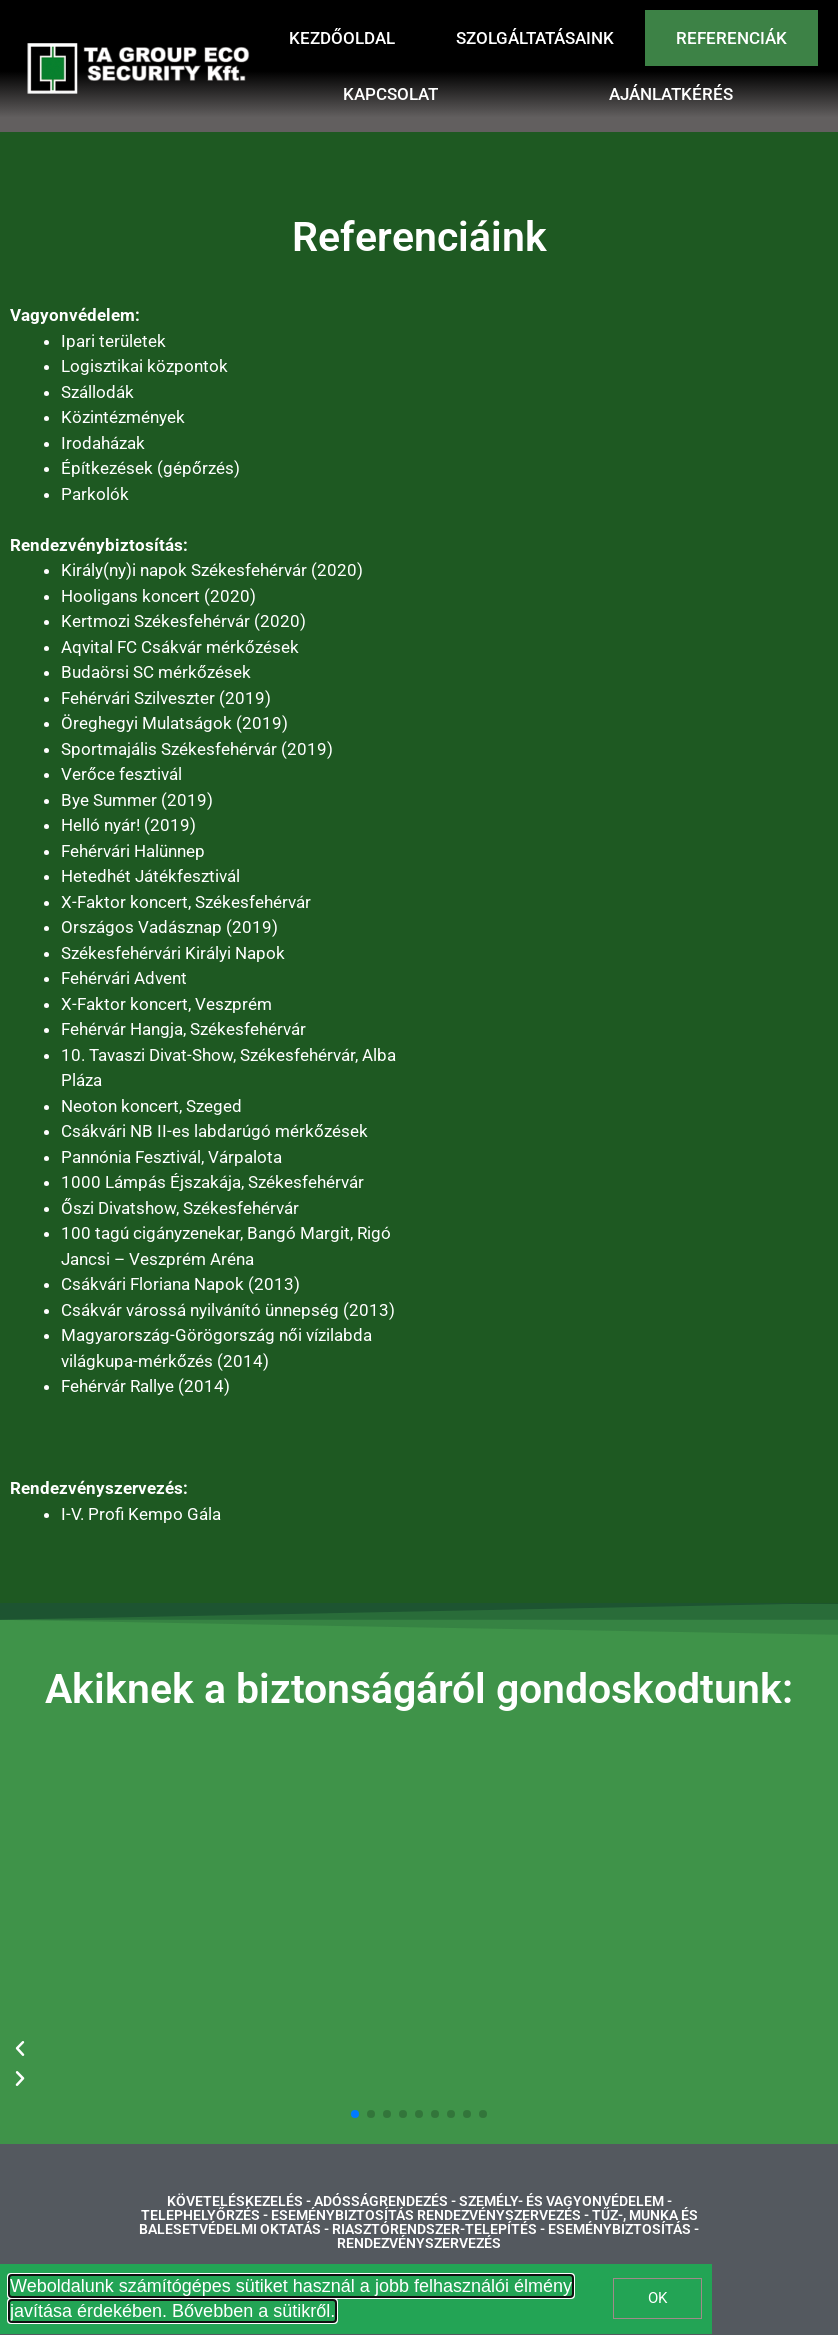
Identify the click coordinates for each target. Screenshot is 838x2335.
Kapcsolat (390, 94)
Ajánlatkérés (671, 94)
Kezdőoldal (342, 38)
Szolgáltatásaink (535, 38)
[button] (355, 2114)
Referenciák (731, 38)
